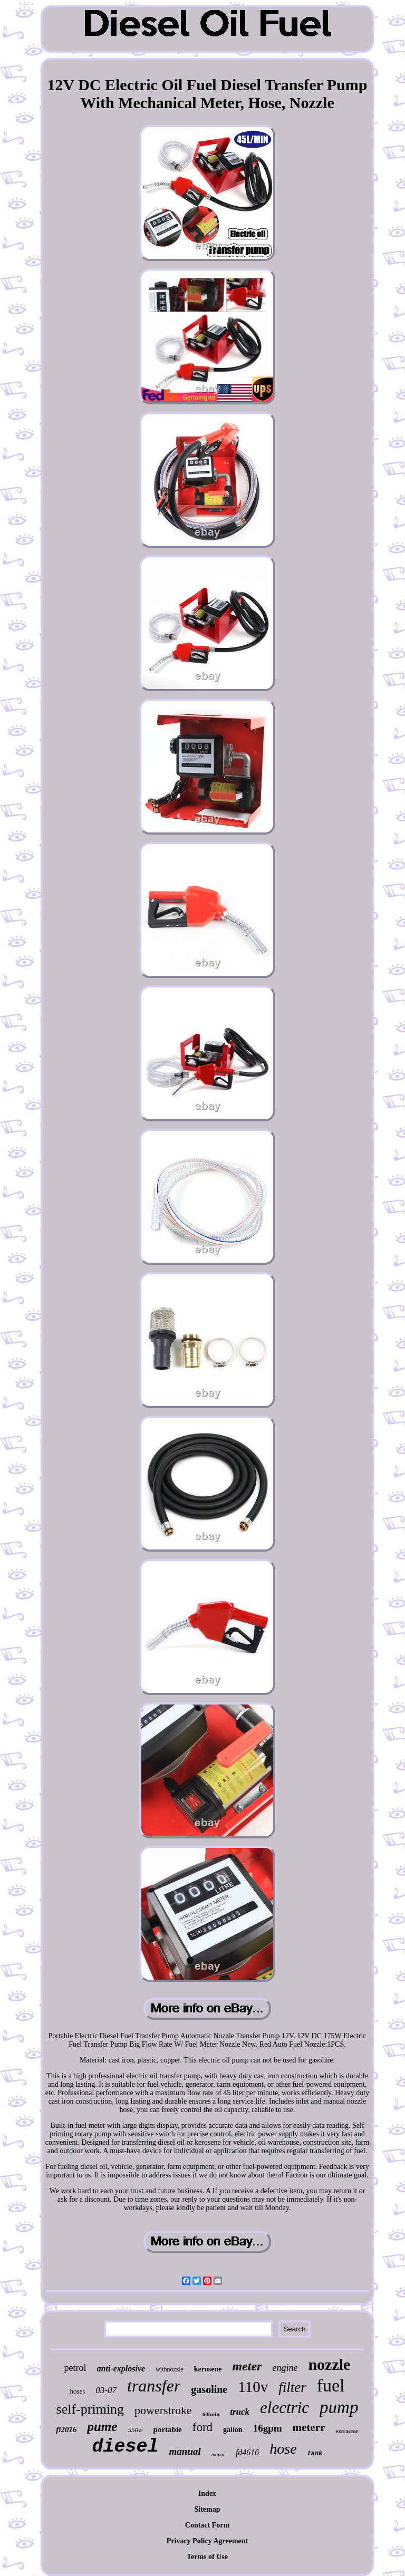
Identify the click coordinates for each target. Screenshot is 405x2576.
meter (247, 2366)
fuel (331, 2385)
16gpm (267, 2428)
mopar (218, 2454)
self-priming (90, 2409)
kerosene (208, 2369)
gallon (233, 2430)
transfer (153, 2385)
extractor (346, 2431)
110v (253, 2386)
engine (284, 2367)
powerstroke (163, 2410)
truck (239, 2412)
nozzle (329, 2364)
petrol (75, 2367)
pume (102, 2426)
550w (135, 2430)
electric (284, 2407)
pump (339, 2407)
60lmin (210, 2414)
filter (292, 2387)
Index (207, 2493)
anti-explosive (121, 2368)
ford (202, 2427)
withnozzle (170, 2369)
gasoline (209, 2389)
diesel (125, 2446)
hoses (77, 2391)
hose (282, 2449)
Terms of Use (207, 2557)
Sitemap (207, 2509)
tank (315, 2453)
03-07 (106, 2390)
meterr (309, 2427)
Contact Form (207, 2525)
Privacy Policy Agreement (207, 2541)
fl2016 (66, 2429)
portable (167, 2429)
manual (185, 2451)
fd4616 (247, 2452)
